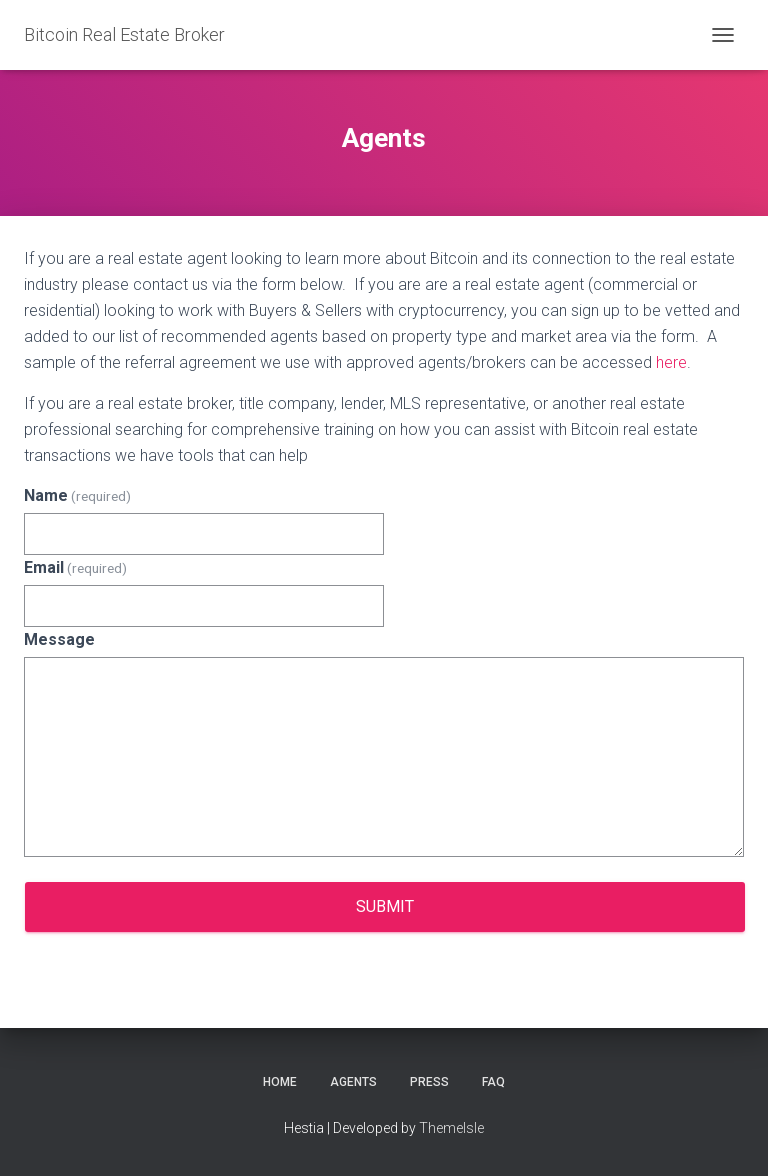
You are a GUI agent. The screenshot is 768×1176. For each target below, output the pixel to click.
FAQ (493, 1082)
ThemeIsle (451, 1128)
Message (59, 639)
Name (77, 495)
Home (280, 1082)
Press (429, 1082)
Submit (385, 906)
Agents (353, 1082)
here (671, 362)
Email (75, 567)
